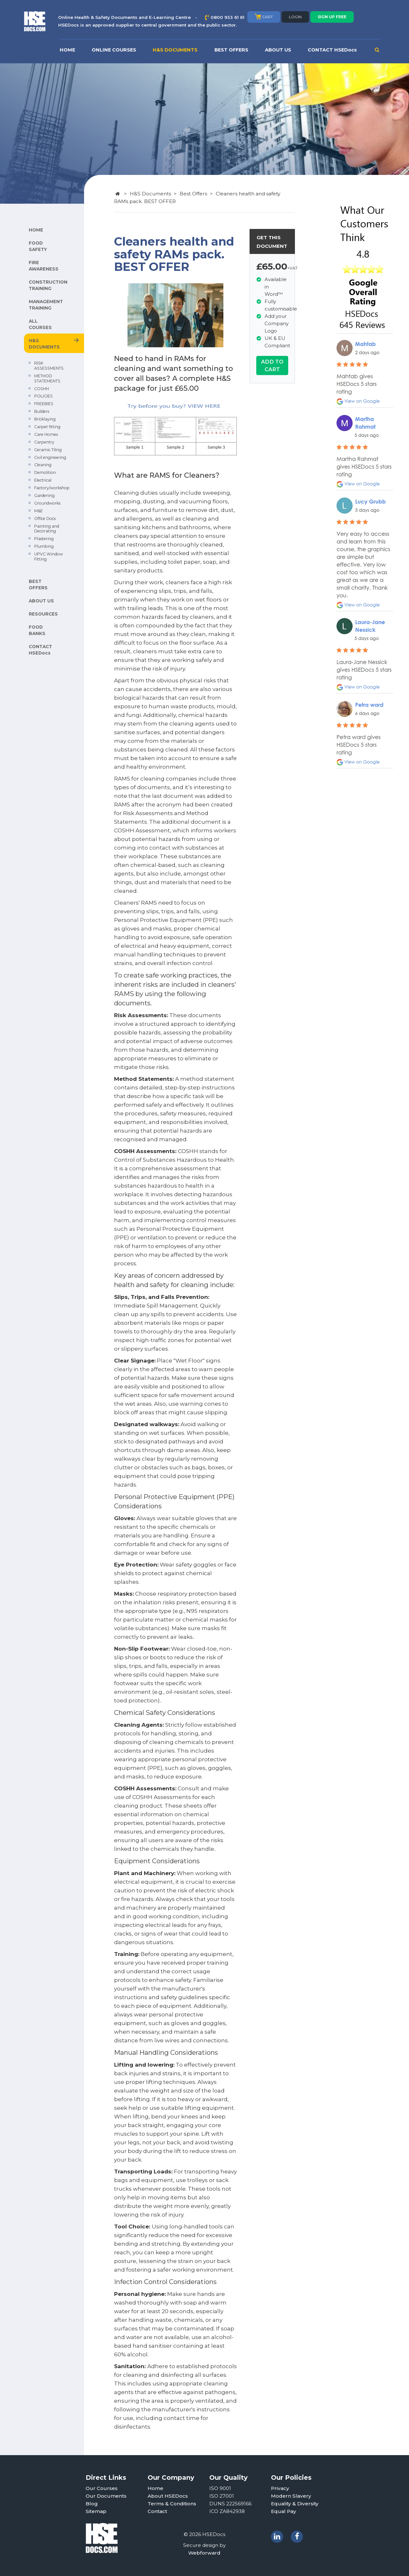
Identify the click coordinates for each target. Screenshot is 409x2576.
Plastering (44, 538)
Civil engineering (50, 457)
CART (264, 17)
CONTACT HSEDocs (332, 50)
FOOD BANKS (37, 630)
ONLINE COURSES (114, 50)
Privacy (280, 2488)
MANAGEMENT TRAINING (46, 304)
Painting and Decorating (46, 529)
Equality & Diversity (295, 2504)
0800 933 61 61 (227, 17)
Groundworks (47, 503)
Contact (157, 2511)
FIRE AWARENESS (43, 265)
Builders (41, 411)
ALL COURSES (40, 324)
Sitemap (96, 2511)
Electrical (42, 480)
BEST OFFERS (231, 50)
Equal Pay (283, 2511)
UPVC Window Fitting (48, 557)
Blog (92, 2504)
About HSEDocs (168, 2496)
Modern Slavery (291, 2496)
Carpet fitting (47, 426)
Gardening (44, 495)
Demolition (45, 472)
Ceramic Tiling (48, 449)
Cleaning (42, 464)
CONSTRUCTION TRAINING (48, 285)
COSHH (41, 388)
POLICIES (43, 396)
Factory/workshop (52, 487)
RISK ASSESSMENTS (49, 366)
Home (155, 2488)
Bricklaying (45, 419)
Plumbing (44, 546)
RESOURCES (43, 614)
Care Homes (46, 434)
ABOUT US (278, 50)
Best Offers (193, 194)
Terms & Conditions (172, 2504)
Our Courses (102, 2488)
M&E (38, 510)
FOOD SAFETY (38, 246)
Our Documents (106, 2496)
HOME (67, 50)
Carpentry (44, 442)
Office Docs (45, 518)
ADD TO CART (272, 365)
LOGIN (295, 16)
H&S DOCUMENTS (175, 50)
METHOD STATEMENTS (47, 378)
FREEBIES (43, 403)
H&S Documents (150, 194)
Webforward (204, 2553)
